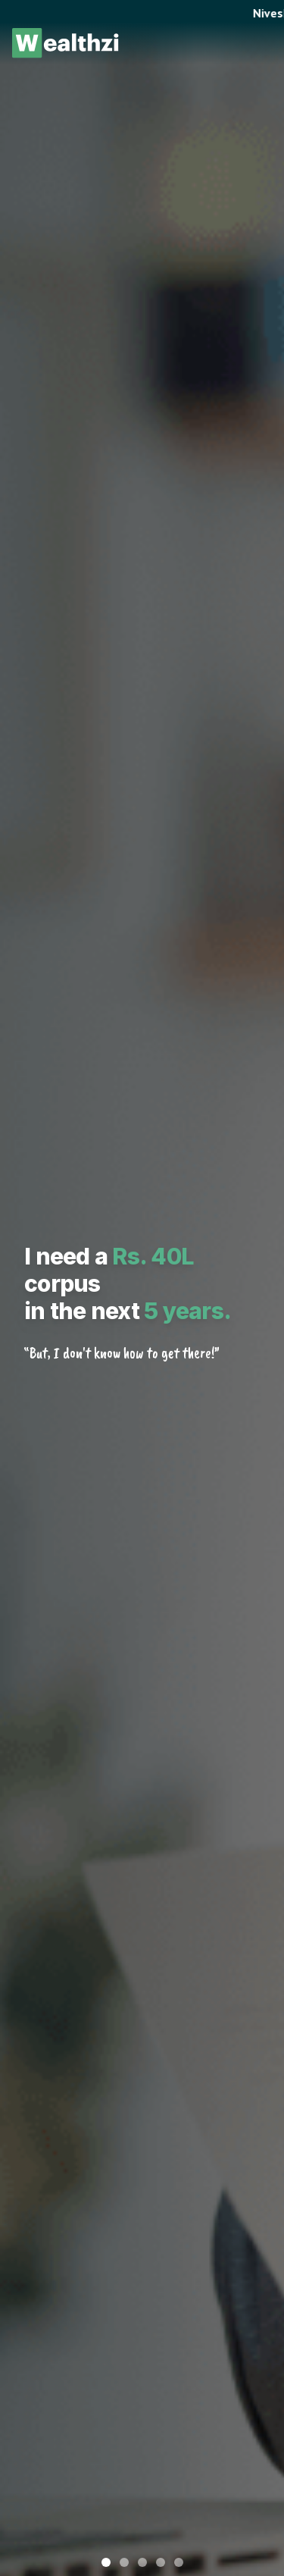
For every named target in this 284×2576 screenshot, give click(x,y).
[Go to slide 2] (124, 2562)
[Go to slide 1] (106, 2562)
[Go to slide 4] (160, 2562)
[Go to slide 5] (178, 2562)
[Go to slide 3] (142, 2562)
